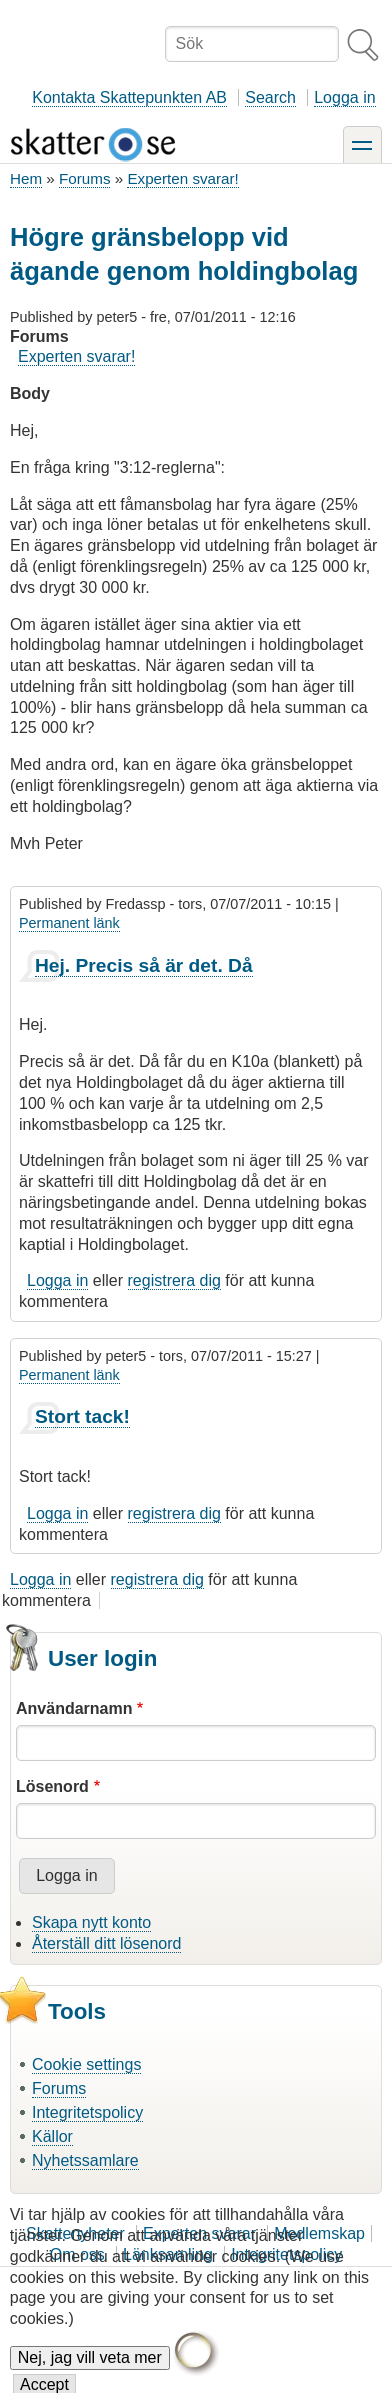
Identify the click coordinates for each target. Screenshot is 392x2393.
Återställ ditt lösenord (106, 1943)
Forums (84, 178)
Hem (26, 178)
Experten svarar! (182, 178)
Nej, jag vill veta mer (90, 2373)
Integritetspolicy (87, 2112)
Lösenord (52, 1786)
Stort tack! (82, 1416)
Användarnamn (74, 1708)
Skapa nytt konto (91, 1922)
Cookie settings (86, 2064)
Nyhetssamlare (85, 2160)
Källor (52, 2136)
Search (270, 97)
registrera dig (174, 1280)
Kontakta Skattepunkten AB (129, 97)
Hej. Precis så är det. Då (144, 965)
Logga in (344, 97)
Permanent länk (69, 923)
